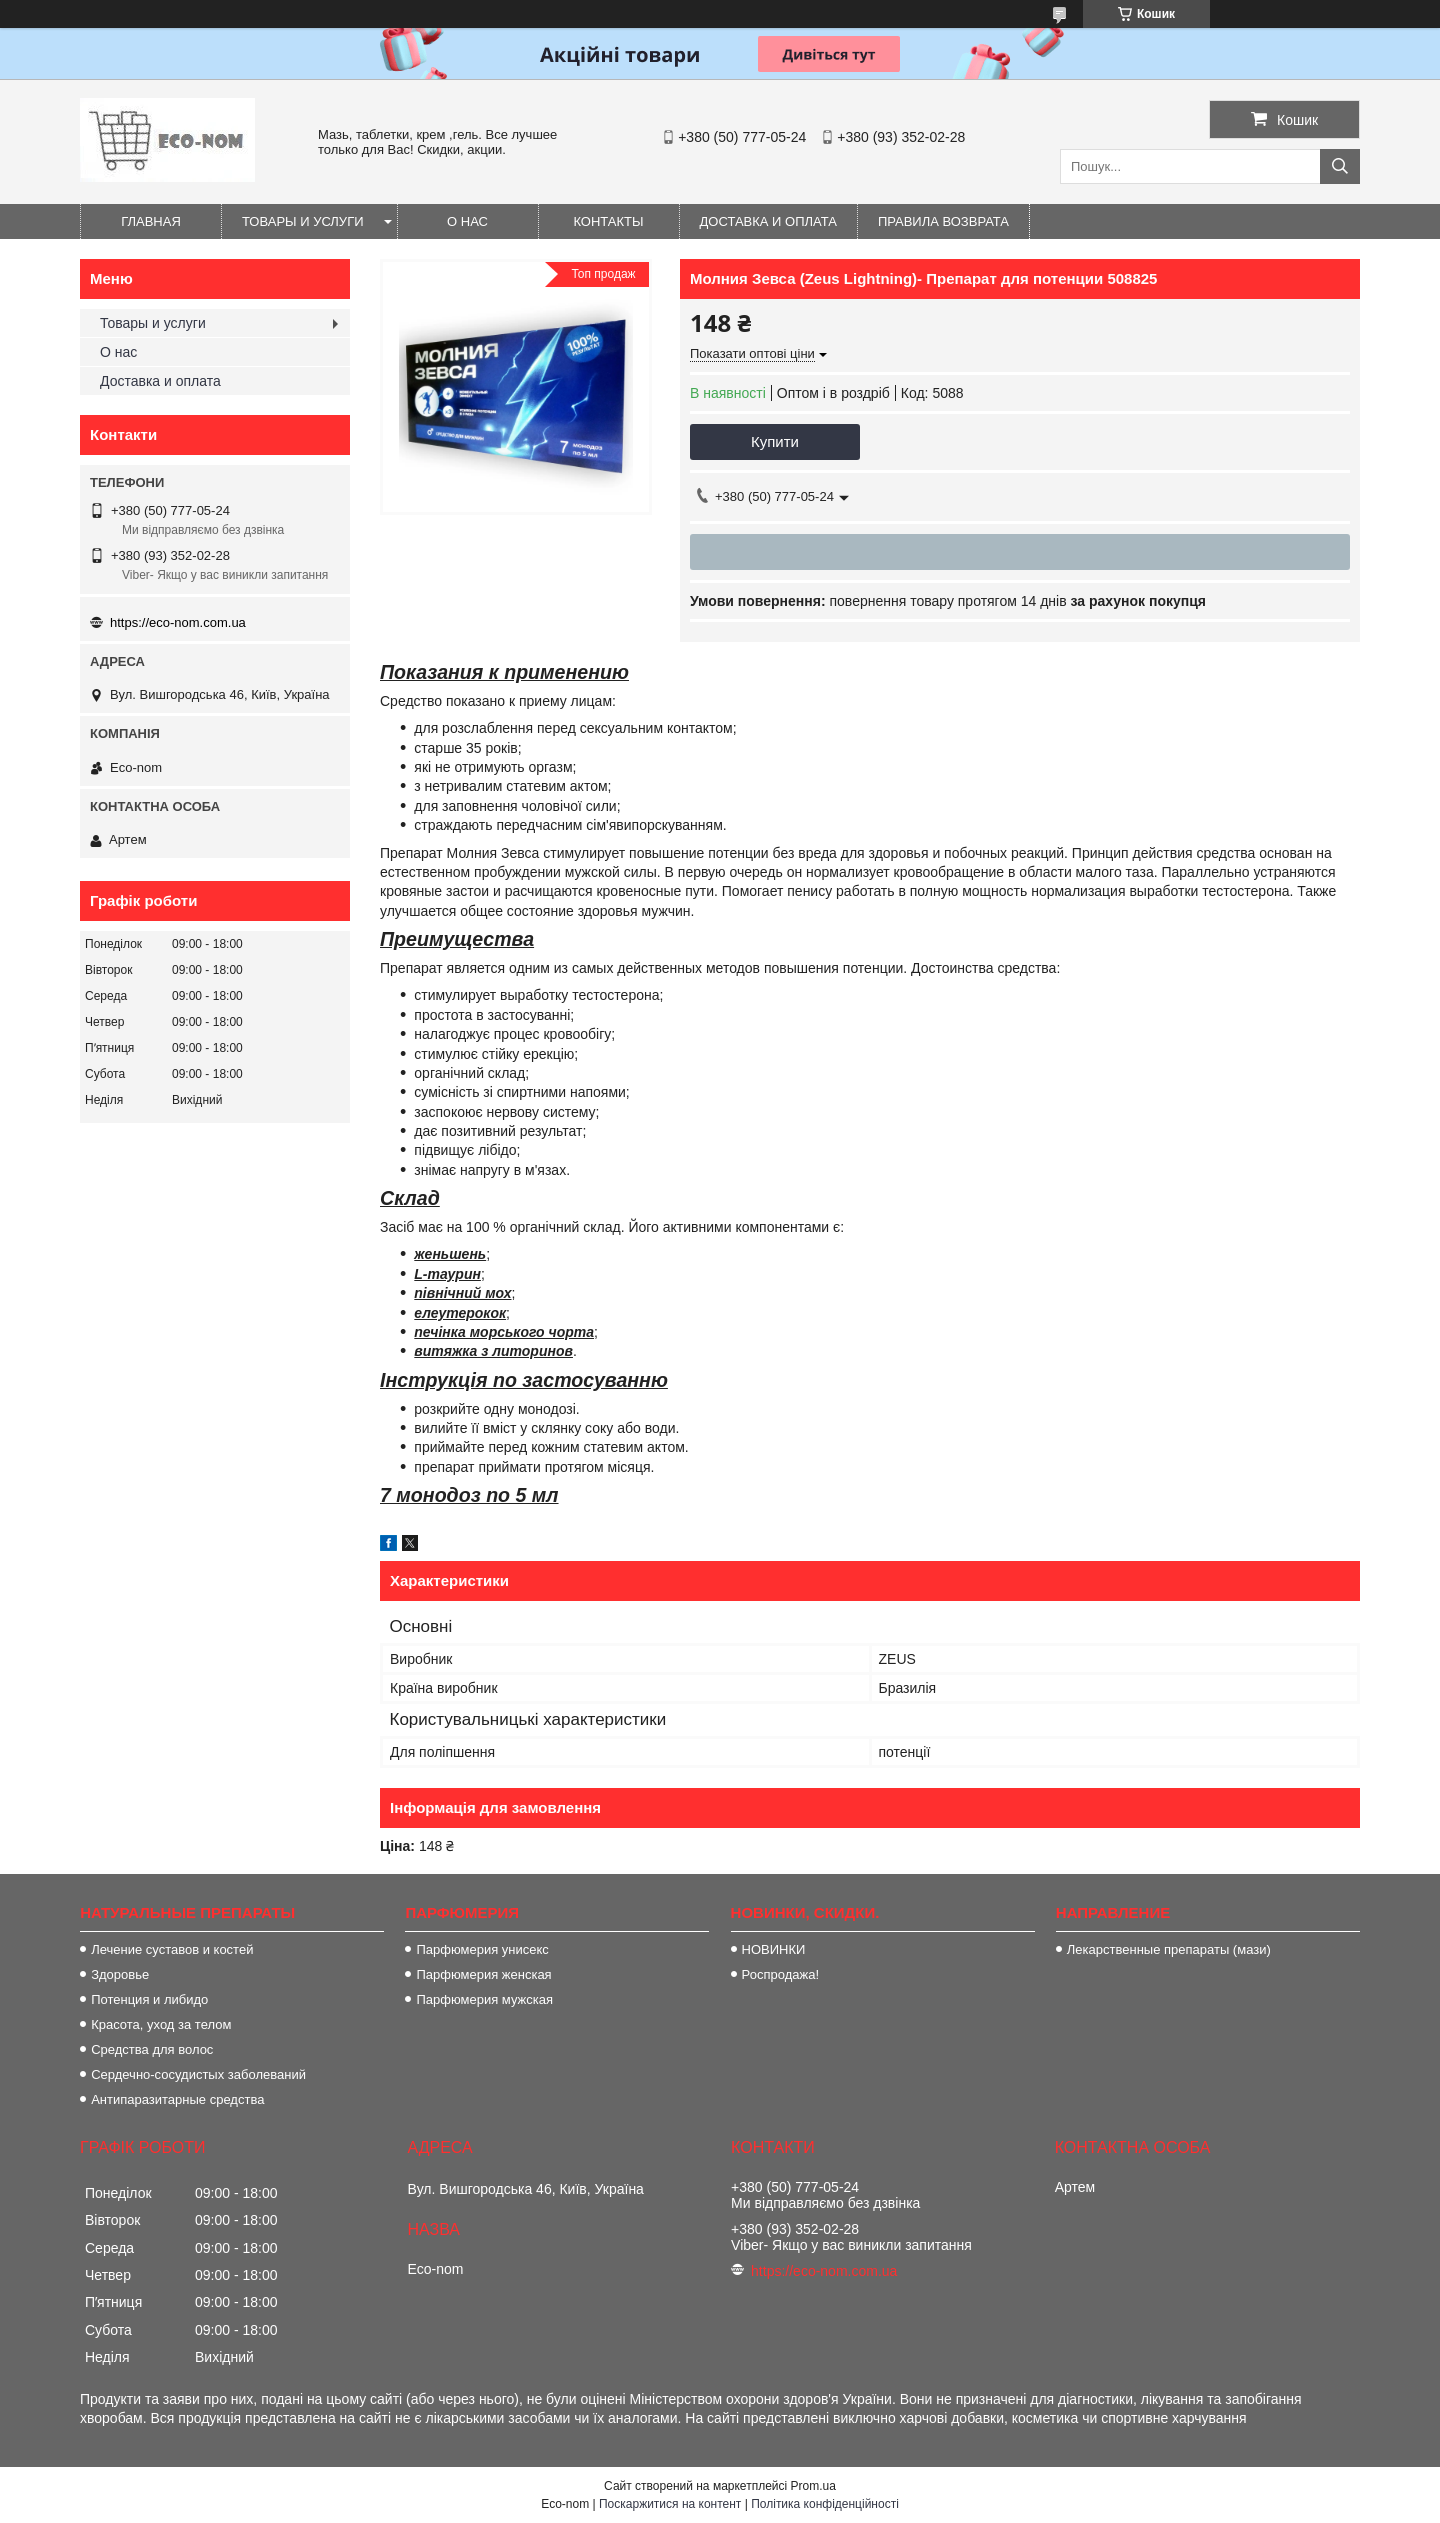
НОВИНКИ (774, 1949)
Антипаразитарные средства (177, 2099)
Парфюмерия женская (483, 1974)
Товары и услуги (303, 221)
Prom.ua (813, 2486)
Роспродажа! (780, 1974)
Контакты (608, 221)
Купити (775, 441)
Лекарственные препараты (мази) (1169, 1949)
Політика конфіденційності (825, 2504)
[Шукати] (1340, 166)
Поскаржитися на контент (670, 2504)
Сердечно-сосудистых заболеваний (198, 2074)
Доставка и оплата (768, 221)
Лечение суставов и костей (172, 1949)
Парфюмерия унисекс (482, 1949)
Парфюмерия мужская (484, 1999)
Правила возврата (943, 221)
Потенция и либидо (149, 1999)
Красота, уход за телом (161, 2024)
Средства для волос (152, 2049)
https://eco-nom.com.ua (178, 622)
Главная (151, 221)
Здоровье (120, 1974)
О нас (467, 221)
